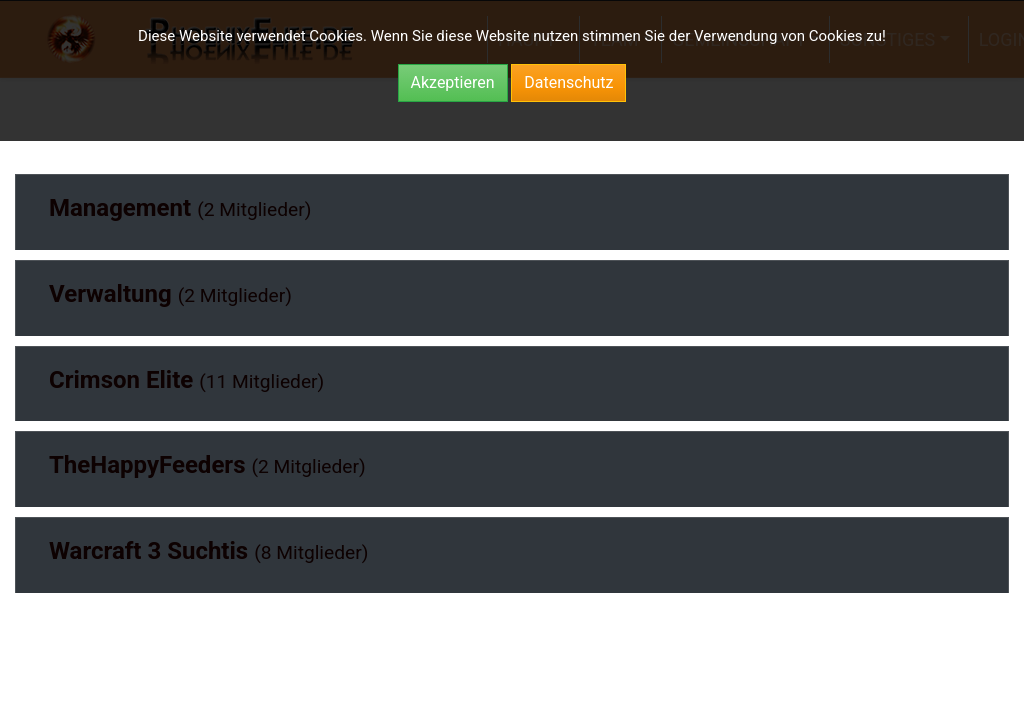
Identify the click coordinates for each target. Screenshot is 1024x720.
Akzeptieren (453, 82)
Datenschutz (568, 82)
